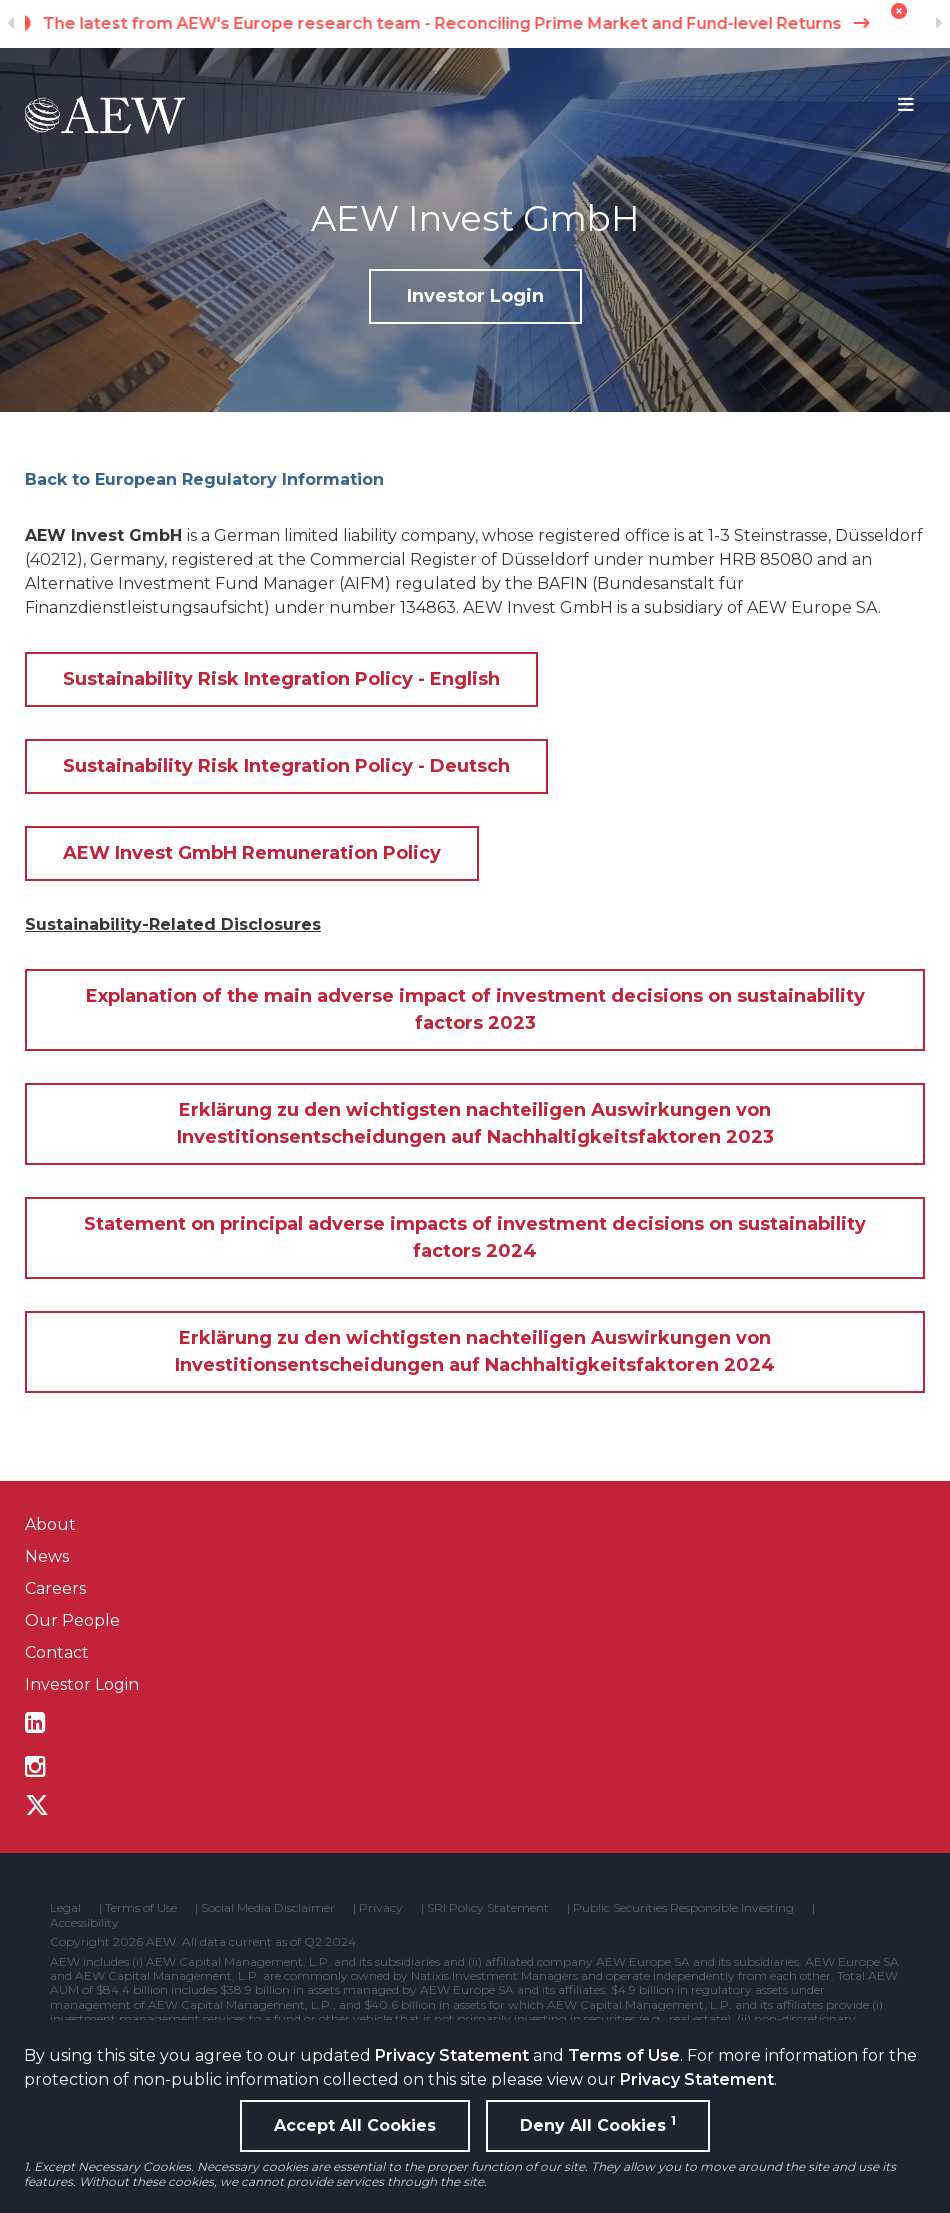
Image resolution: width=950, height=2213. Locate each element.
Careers (55, 1588)
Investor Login (475, 296)
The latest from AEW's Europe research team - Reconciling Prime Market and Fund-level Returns (475, 23)
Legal (65, 1908)
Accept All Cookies (355, 2125)
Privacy (381, 1908)
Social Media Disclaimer (268, 1908)
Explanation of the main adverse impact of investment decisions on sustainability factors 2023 (475, 1009)
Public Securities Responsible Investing (683, 1908)
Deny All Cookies (598, 2124)
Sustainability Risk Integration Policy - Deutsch (286, 766)
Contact (57, 1652)
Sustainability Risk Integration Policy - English (281, 679)
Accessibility (84, 1923)
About (50, 1524)
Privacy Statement (452, 2055)
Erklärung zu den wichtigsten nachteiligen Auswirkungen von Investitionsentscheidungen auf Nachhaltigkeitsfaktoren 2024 (475, 1351)
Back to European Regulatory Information (204, 479)
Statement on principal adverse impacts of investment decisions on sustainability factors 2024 (475, 1237)
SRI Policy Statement (488, 1908)
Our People (72, 1620)
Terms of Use (624, 2055)
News (47, 1556)
